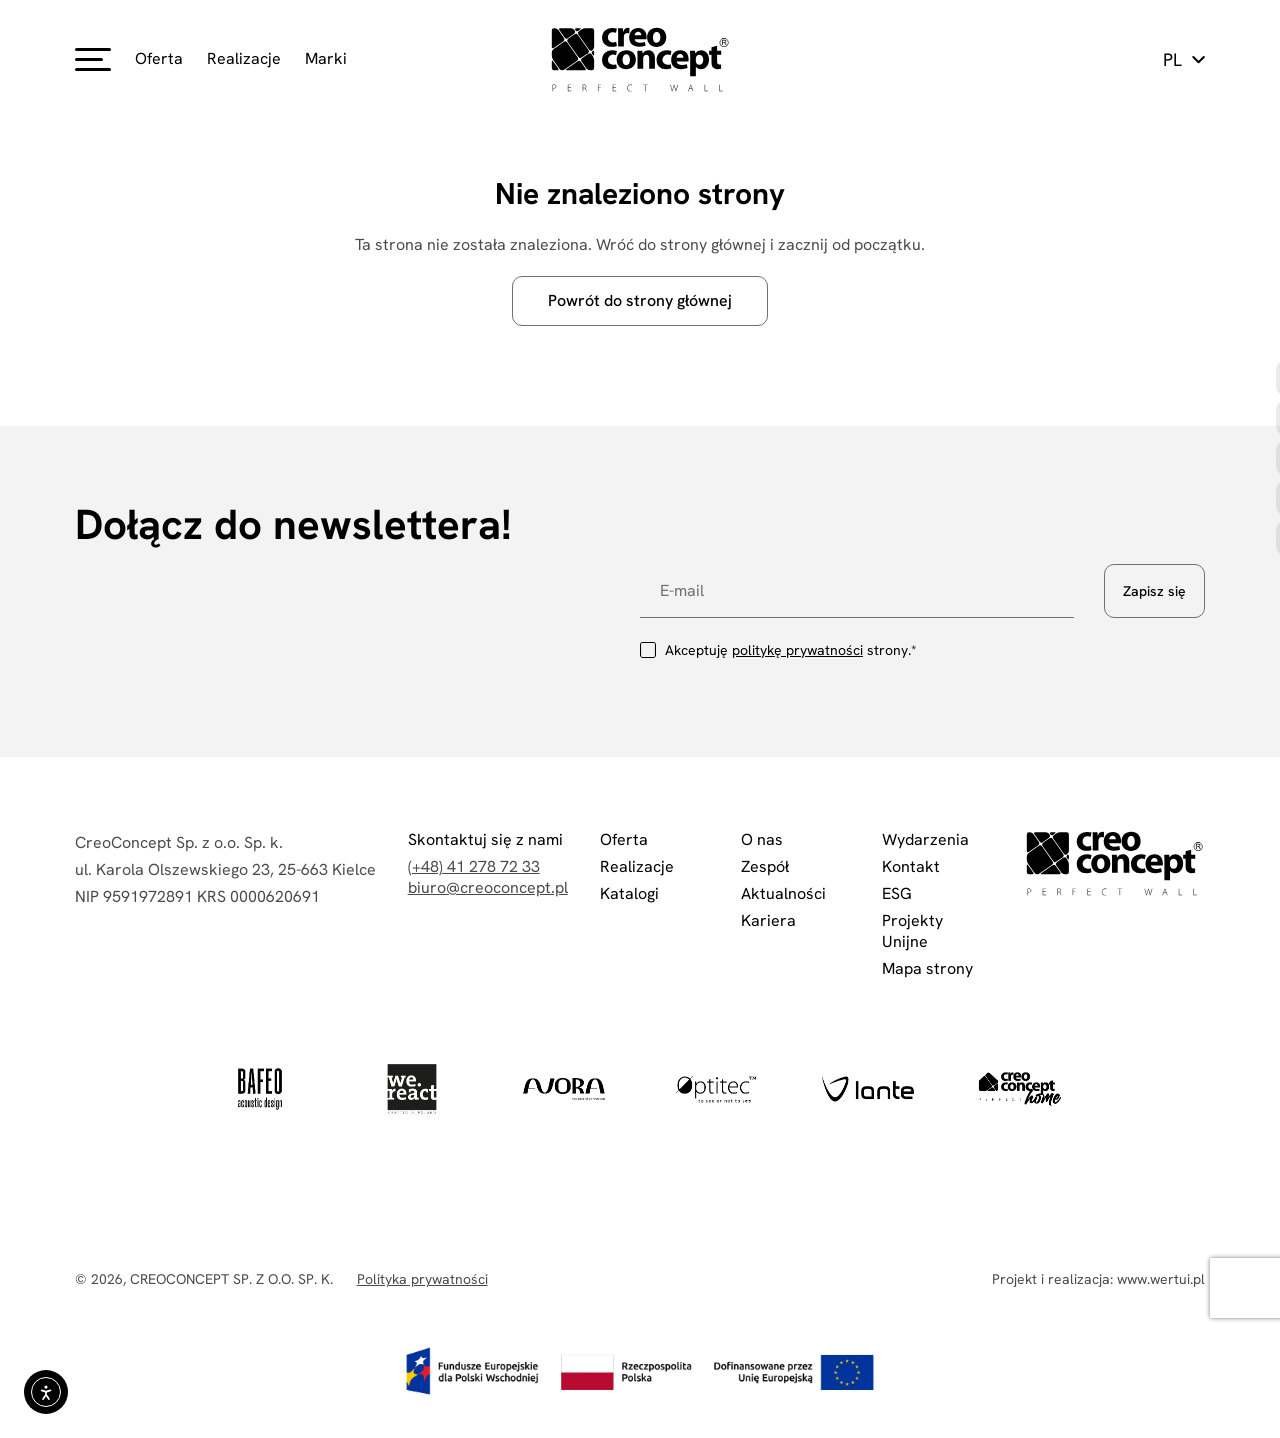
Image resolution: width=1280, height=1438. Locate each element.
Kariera (768, 920)
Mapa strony (927, 968)
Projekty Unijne (912, 931)
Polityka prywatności (422, 1279)
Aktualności (783, 893)
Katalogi (629, 893)
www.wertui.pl (1161, 1279)
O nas (762, 839)
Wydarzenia (925, 839)
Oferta (159, 58)
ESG (897, 893)
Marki (326, 58)
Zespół (765, 866)
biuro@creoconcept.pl (488, 887)
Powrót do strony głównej (640, 300)
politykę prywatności (797, 650)
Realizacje (244, 58)
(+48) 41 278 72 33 (474, 866)
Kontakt (911, 866)
